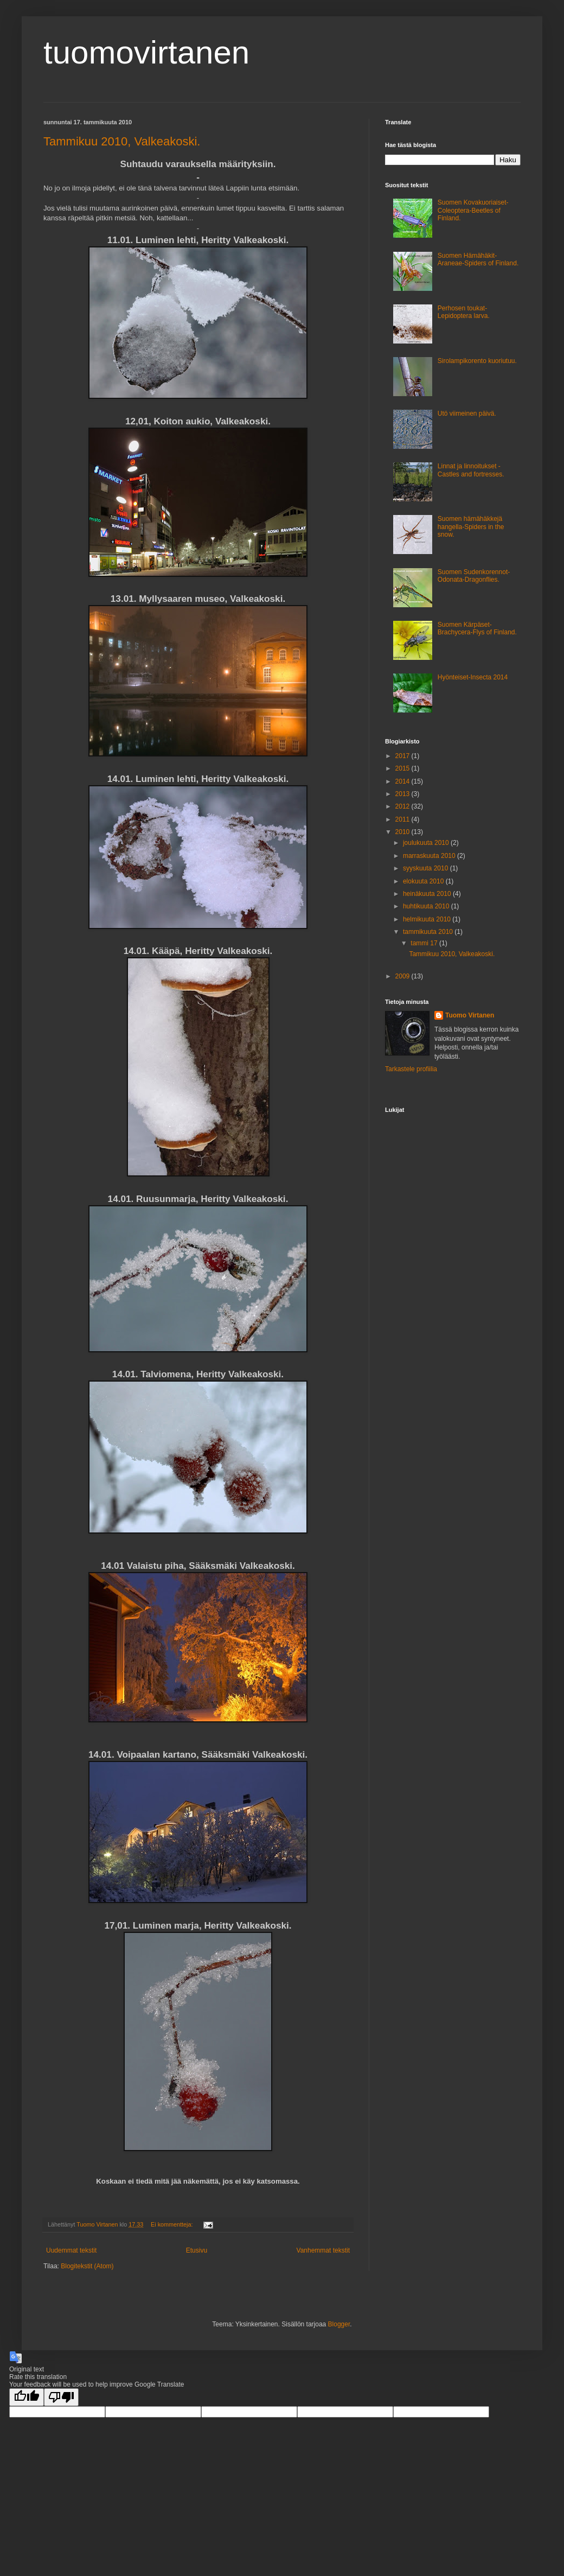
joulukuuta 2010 (427, 843)
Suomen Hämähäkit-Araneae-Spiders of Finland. (478, 259)
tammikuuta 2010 (428, 932)
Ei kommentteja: (172, 2224)
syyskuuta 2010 (426, 868)
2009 (403, 976)
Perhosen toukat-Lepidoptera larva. (464, 312)
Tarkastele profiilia (411, 1069)
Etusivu (196, 2250)
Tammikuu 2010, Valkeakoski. (121, 141)
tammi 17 (425, 943)
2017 (403, 756)
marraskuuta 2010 (430, 856)
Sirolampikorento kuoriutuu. (477, 361)
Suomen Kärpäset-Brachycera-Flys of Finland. (477, 628)
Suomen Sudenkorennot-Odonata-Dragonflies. (474, 575)
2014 (403, 781)
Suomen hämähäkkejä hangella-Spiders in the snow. (471, 526)
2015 (403, 768)
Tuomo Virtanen (469, 1015)
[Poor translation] (61, 2397)
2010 (403, 832)
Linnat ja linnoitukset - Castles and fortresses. (471, 470)
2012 (403, 806)
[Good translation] (26, 2397)
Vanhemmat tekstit (323, 2250)
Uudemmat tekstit (71, 2250)
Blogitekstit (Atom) (87, 2266)
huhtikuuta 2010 (427, 906)
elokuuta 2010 (424, 881)
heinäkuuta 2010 (428, 894)
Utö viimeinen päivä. (467, 413)
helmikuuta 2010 (427, 919)
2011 (403, 819)
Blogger (339, 2324)
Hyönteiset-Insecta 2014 (473, 677)
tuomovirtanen (146, 52)
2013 (403, 794)
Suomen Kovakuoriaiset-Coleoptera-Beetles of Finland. (473, 210)
